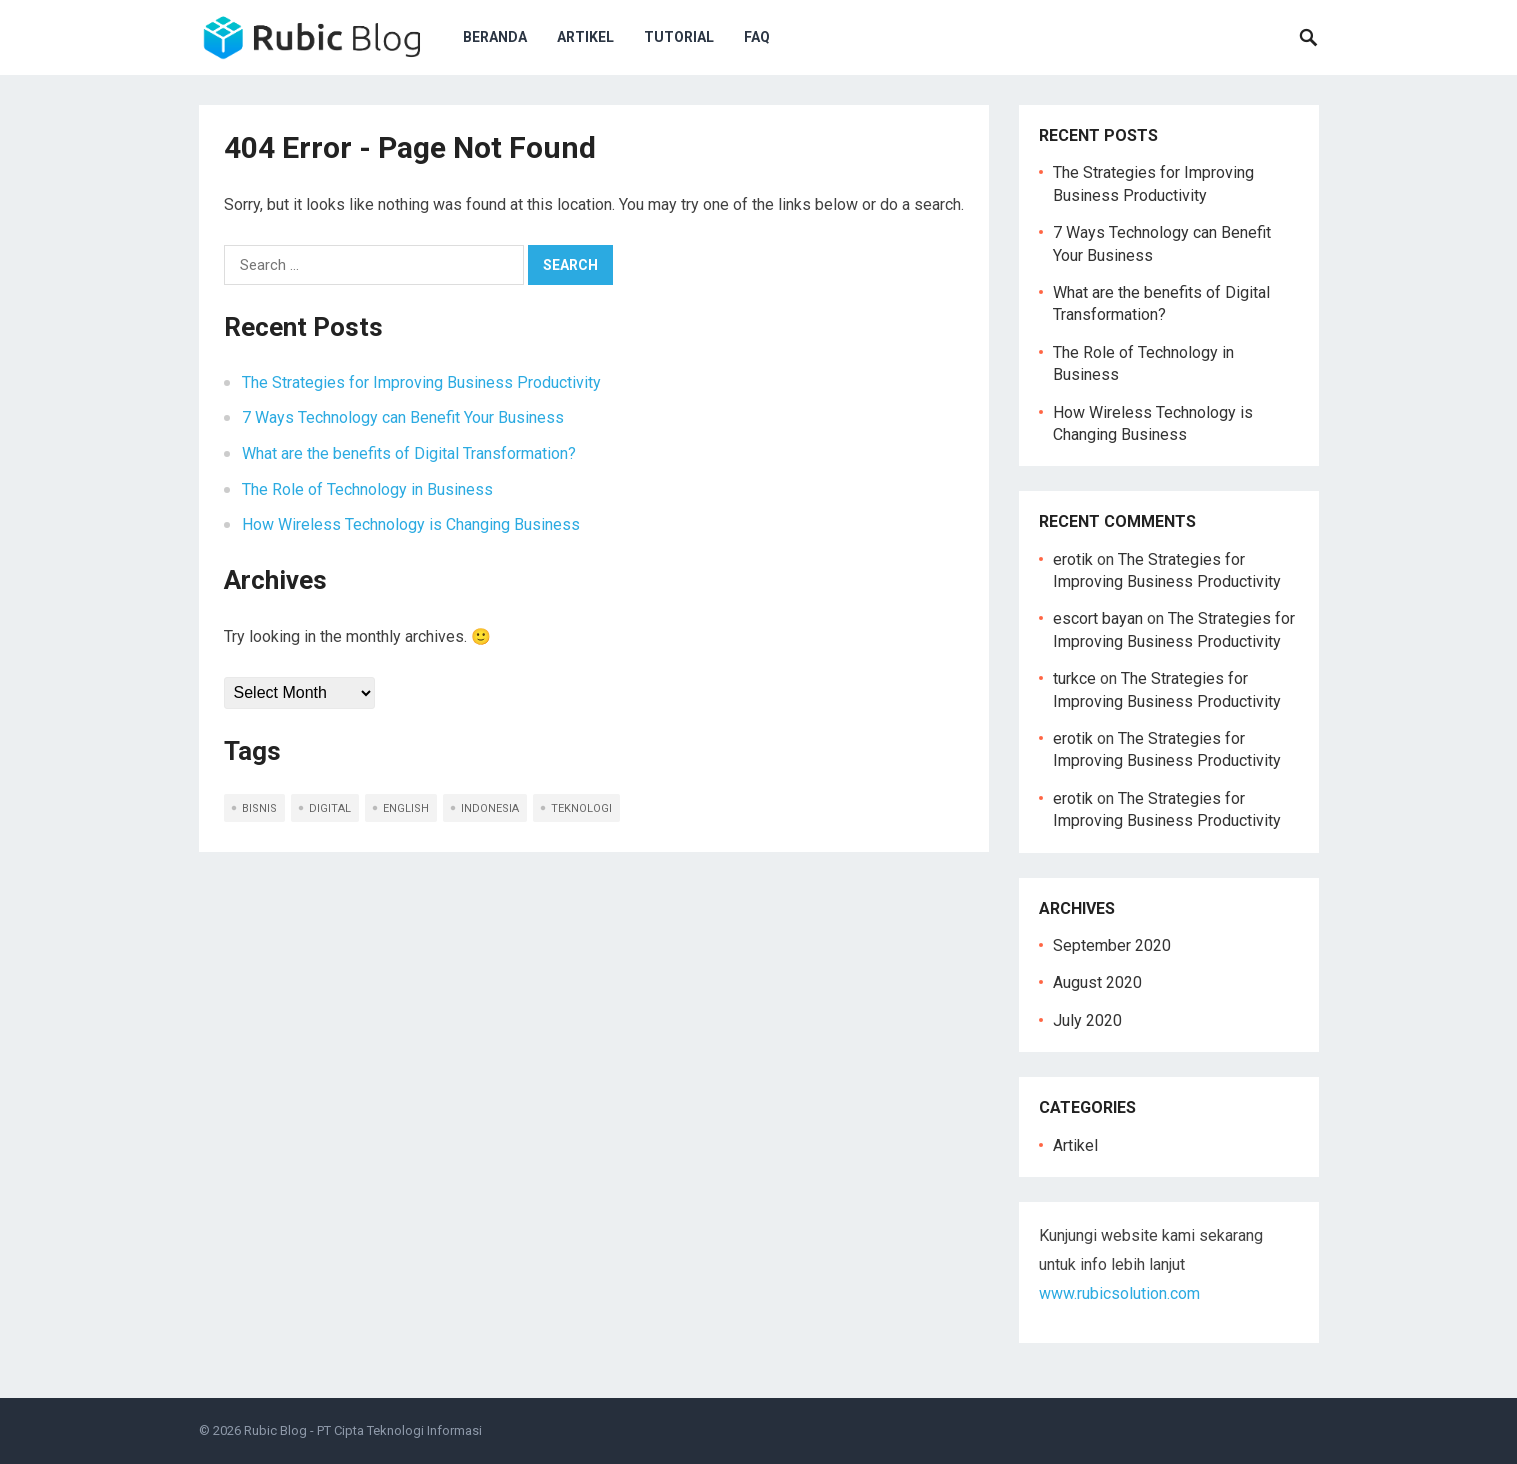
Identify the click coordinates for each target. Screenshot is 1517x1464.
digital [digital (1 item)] (330, 808)
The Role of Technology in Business (367, 489)
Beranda (495, 37)
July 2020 (1087, 1020)
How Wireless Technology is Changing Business (411, 524)
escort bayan (1098, 618)
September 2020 (1112, 945)
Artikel (585, 37)
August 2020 (1097, 982)
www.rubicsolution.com (1119, 1293)
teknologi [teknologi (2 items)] (581, 808)
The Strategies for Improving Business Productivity (421, 382)
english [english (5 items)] (406, 808)
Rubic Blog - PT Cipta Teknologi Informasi (363, 1430)
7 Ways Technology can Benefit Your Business (403, 417)
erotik (1073, 559)
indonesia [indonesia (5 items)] (490, 808)
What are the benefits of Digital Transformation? (409, 453)
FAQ (757, 37)
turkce (1074, 678)
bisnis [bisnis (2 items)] (259, 808)
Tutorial (679, 37)
